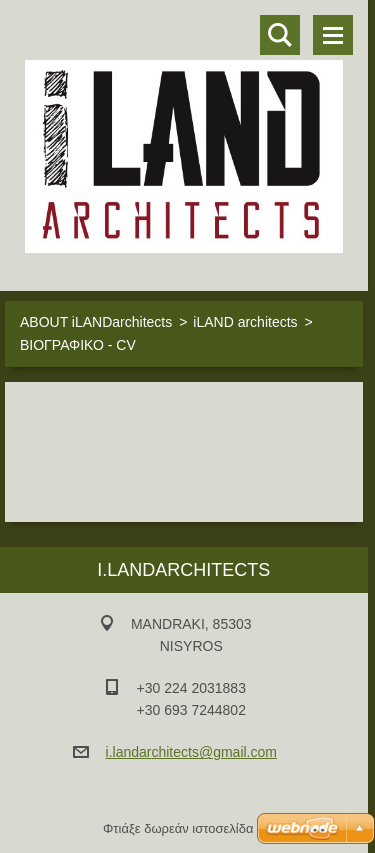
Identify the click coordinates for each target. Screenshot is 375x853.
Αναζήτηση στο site (280, 35)
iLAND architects (245, 322)
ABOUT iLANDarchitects (96, 322)
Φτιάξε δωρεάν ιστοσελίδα (178, 828)
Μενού (333, 35)
